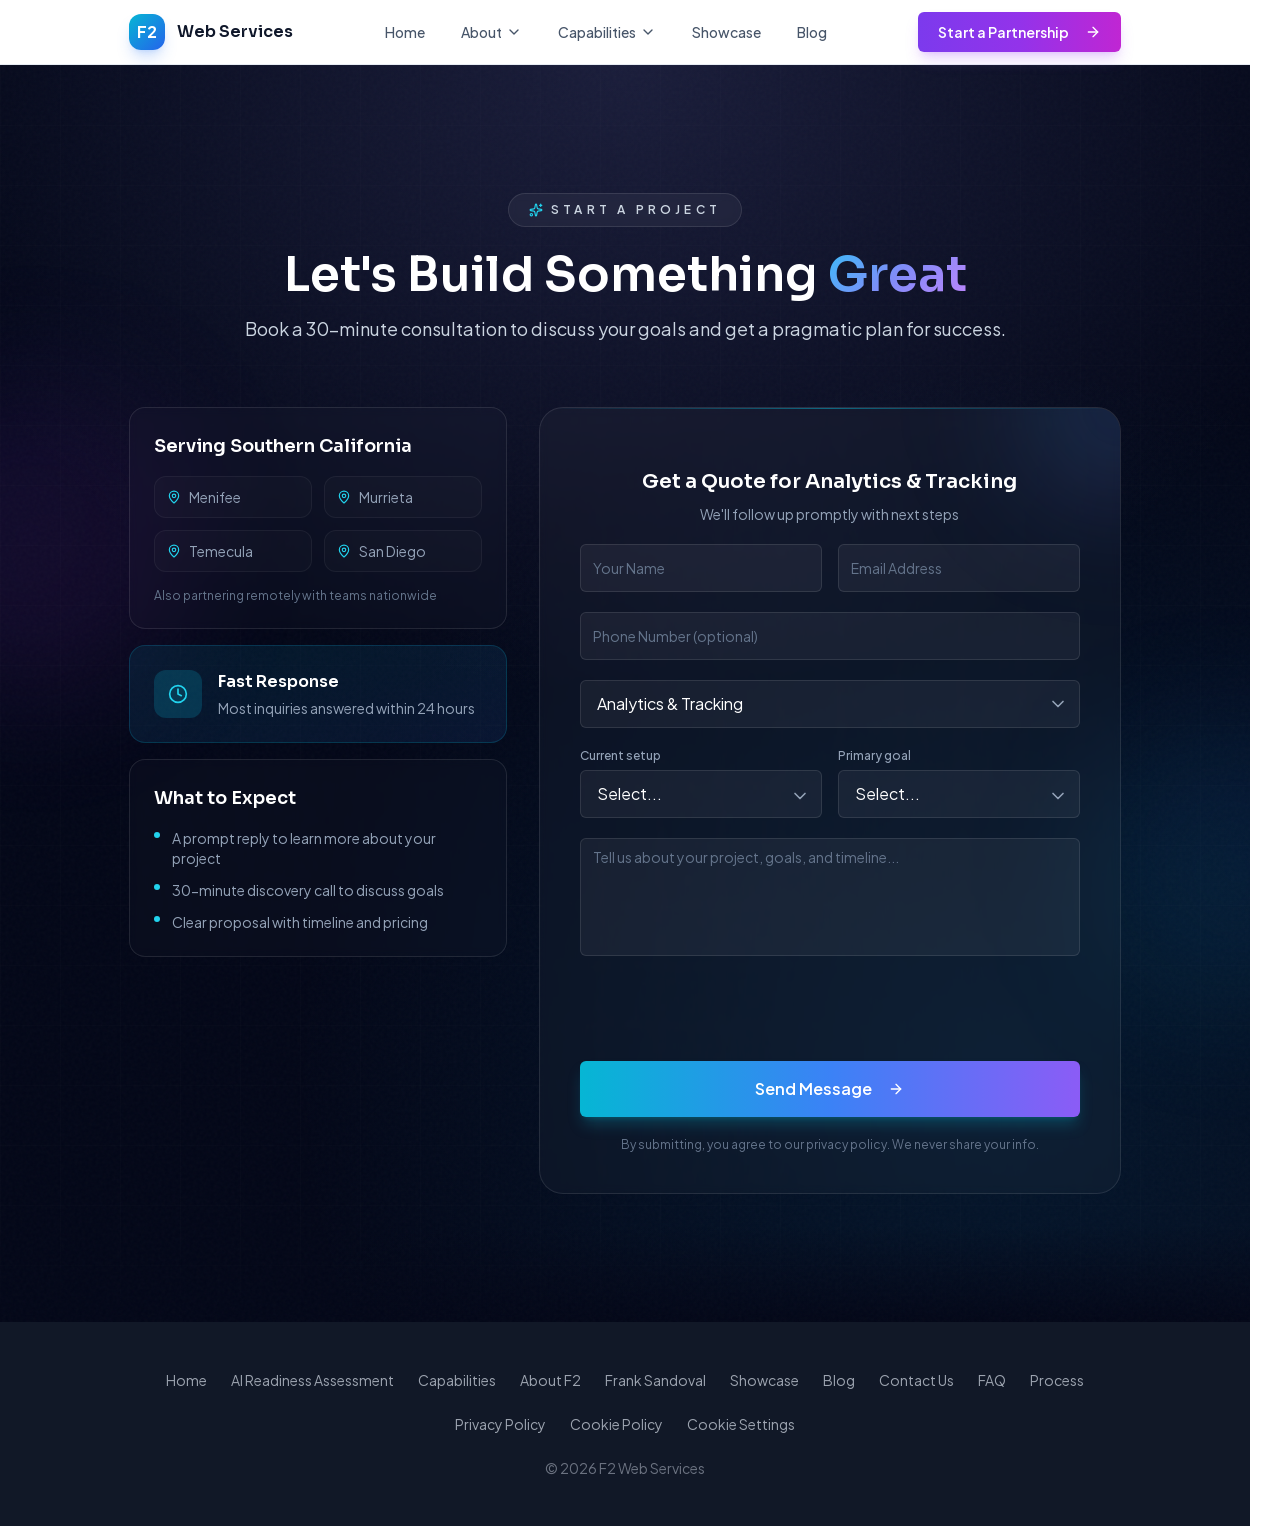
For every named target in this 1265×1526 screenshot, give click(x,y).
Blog (812, 32)
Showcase (726, 32)
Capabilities (457, 1380)
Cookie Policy (616, 1424)
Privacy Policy (500, 1424)
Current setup (620, 755)
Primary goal (874, 755)
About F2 (550, 1380)
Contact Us (916, 1380)
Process (1057, 1380)
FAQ (992, 1380)
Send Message (829, 1088)
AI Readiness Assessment (312, 1380)
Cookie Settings (741, 1424)
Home (405, 32)
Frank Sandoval (655, 1380)
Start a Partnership (1019, 32)
